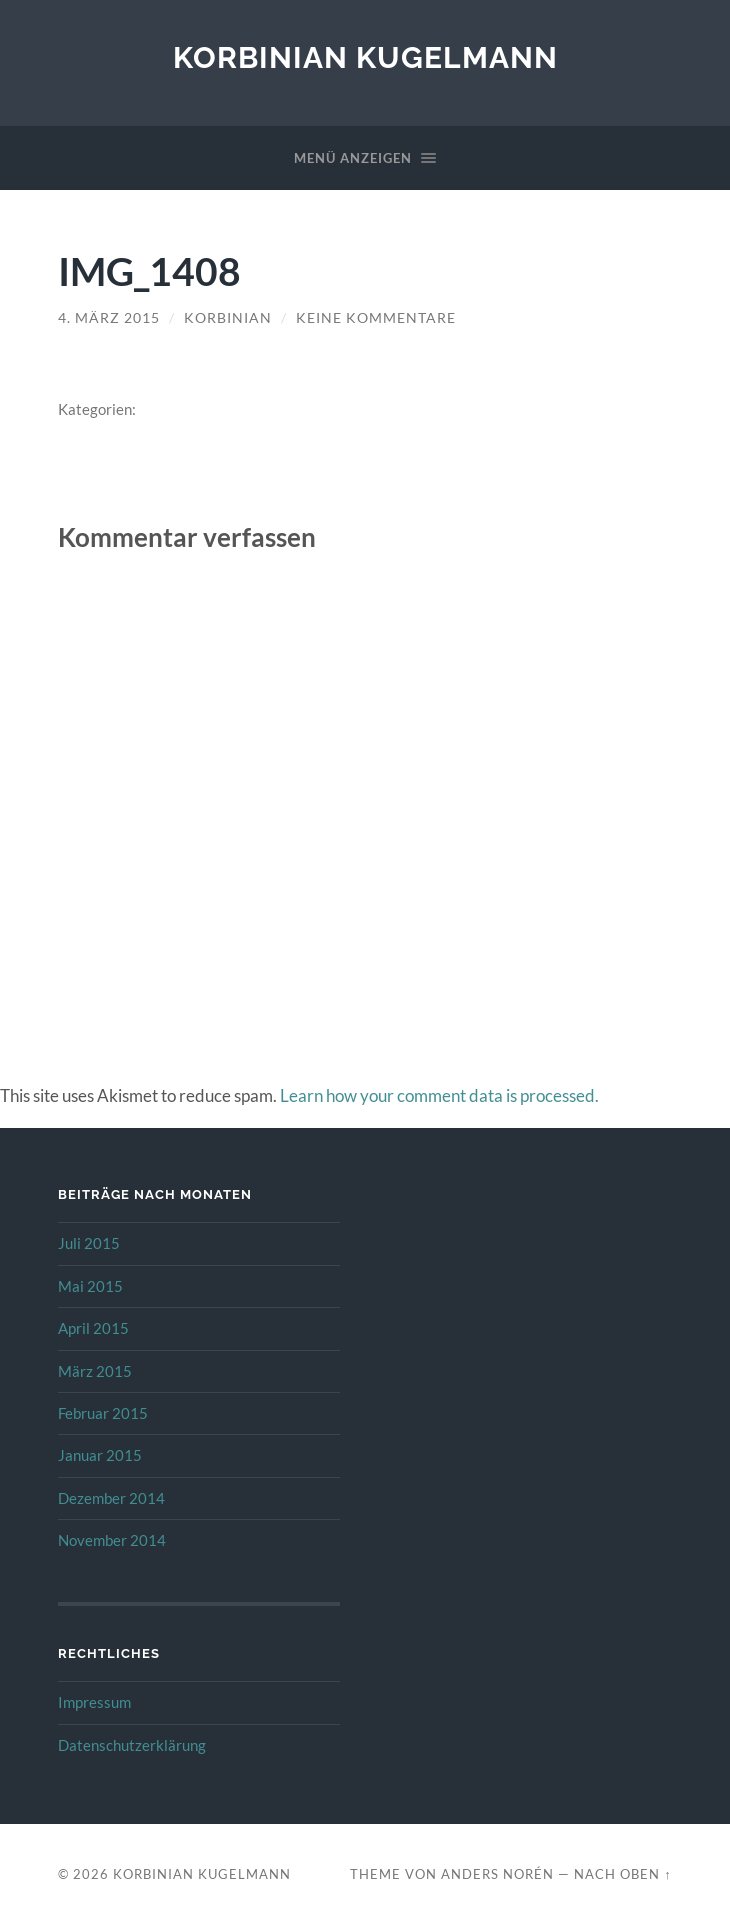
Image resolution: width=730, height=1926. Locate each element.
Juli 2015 (89, 1243)
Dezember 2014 (111, 1498)
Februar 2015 (103, 1413)
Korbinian (228, 318)
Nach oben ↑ (622, 1874)
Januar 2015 (100, 1455)
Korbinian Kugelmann (365, 57)
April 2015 (93, 1328)
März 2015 (95, 1371)
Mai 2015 (90, 1286)
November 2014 (112, 1540)
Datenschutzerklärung (132, 1745)
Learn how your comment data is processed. (439, 1095)
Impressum (94, 1702)
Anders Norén (497, 1874)
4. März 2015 (109, 318)
